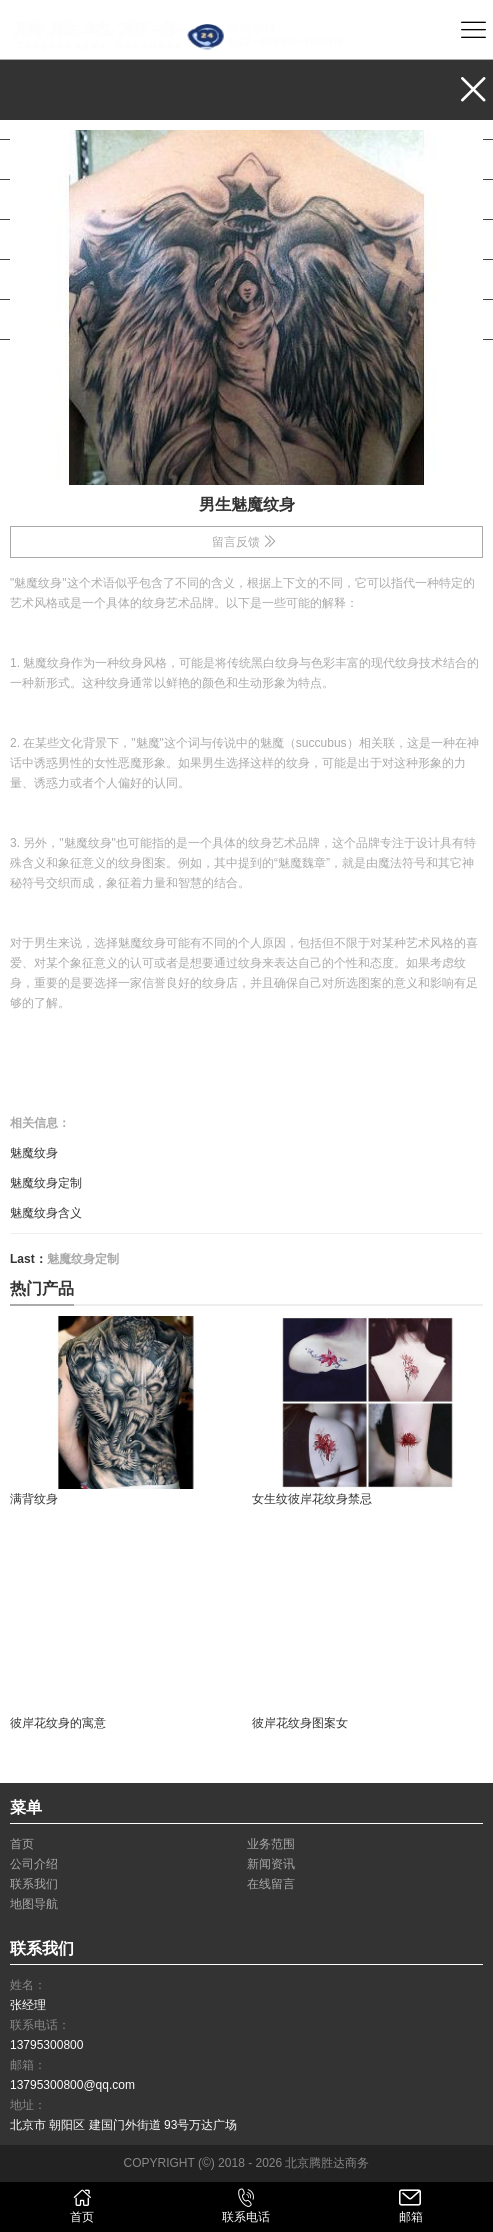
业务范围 (62, 119)
